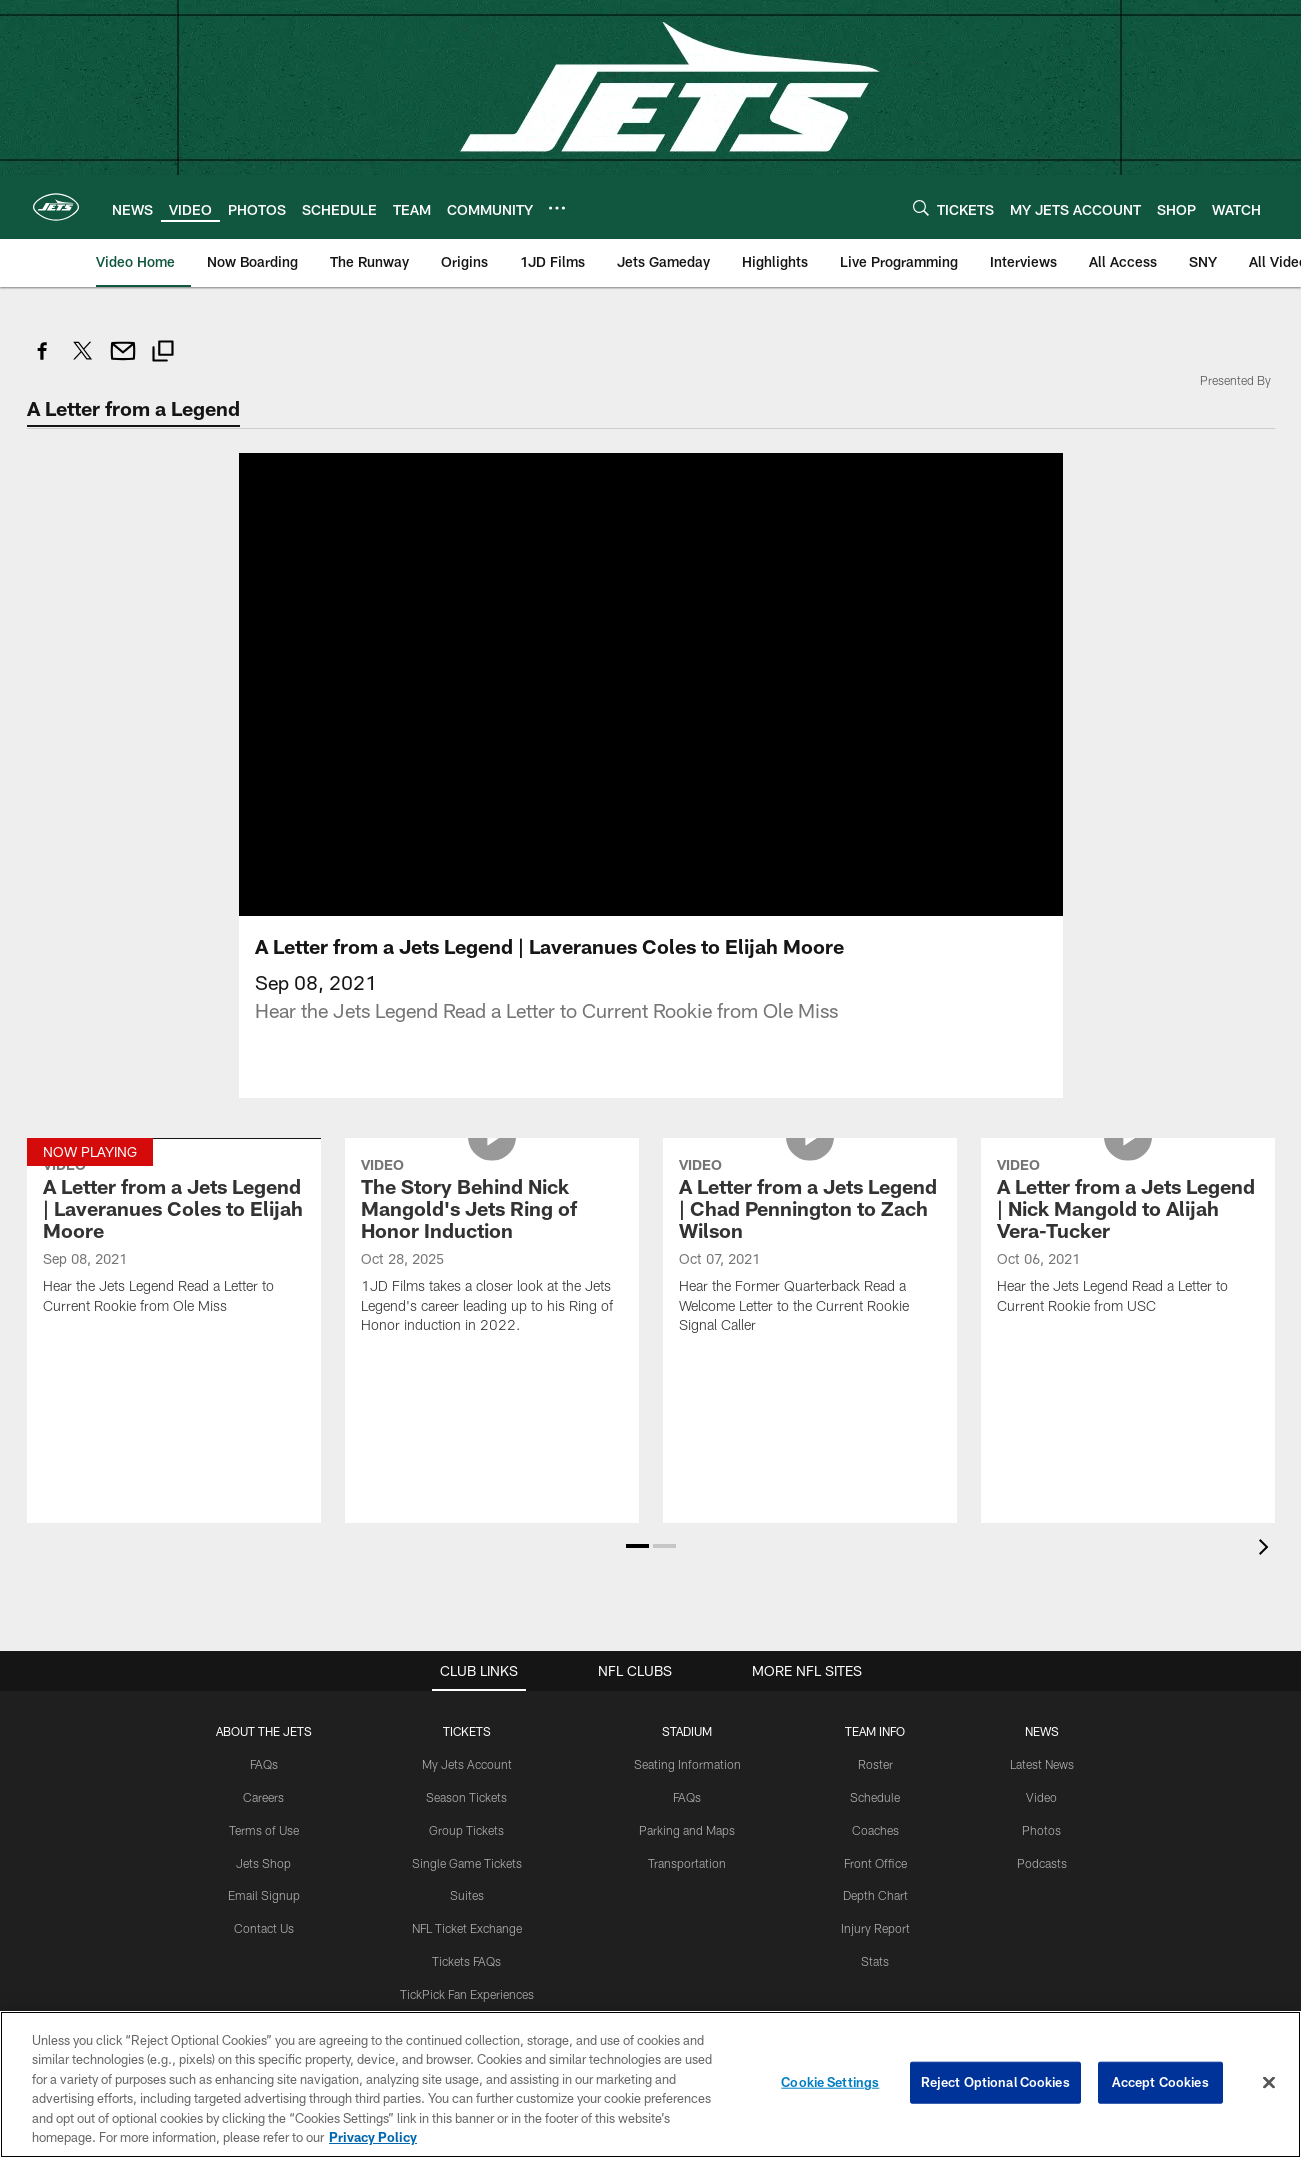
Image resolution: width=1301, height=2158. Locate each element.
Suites (467, 1895)
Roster (875, 1764)
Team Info (875, 1731)
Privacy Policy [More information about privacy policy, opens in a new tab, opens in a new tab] (373, 2137)
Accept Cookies (1160, 2082)
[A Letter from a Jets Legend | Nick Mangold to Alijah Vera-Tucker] (1128, 1238)
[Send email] (123, 361)
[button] (637, 1546)
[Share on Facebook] (43, 361)
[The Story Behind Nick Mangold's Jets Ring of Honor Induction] (492, 1248)
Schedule (875, 1797)
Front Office (875, 1863)
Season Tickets (466, 1797)
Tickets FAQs (466, 1961)
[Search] (921, 207)
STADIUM (687, 1731)
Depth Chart (875, 1895)
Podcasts (1042, 1863)
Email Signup (264, 1895)
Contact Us (264, 1928)
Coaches (875, 1830)
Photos (1041, 1830)
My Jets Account (467, 1764)
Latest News (1042, 1764)
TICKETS (467, 1731)
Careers (263, 1797)
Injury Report (875, 1928)
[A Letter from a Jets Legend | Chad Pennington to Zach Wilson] (810, 1248)
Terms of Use (264, 1830)
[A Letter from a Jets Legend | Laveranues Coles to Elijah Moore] (174, 1238)
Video (1041, 1797)
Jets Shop (263, 1863)
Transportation (687, 1863)
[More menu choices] (557, 208)
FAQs (264, 1764)
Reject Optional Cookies (995, 2082)
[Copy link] (163, 353)
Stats (875, 1961)
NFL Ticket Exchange (467, 1928)
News (1042, 1731)
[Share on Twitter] (83, 361)
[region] (650, 2084)
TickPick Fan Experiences (467, 1994)
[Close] (1269, 2083)
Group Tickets (466, 1830)
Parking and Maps (687, 1830)
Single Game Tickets (467, 1863)
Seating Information (687, 1764)
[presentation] (1267, 1549)
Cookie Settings (830, 2082)
